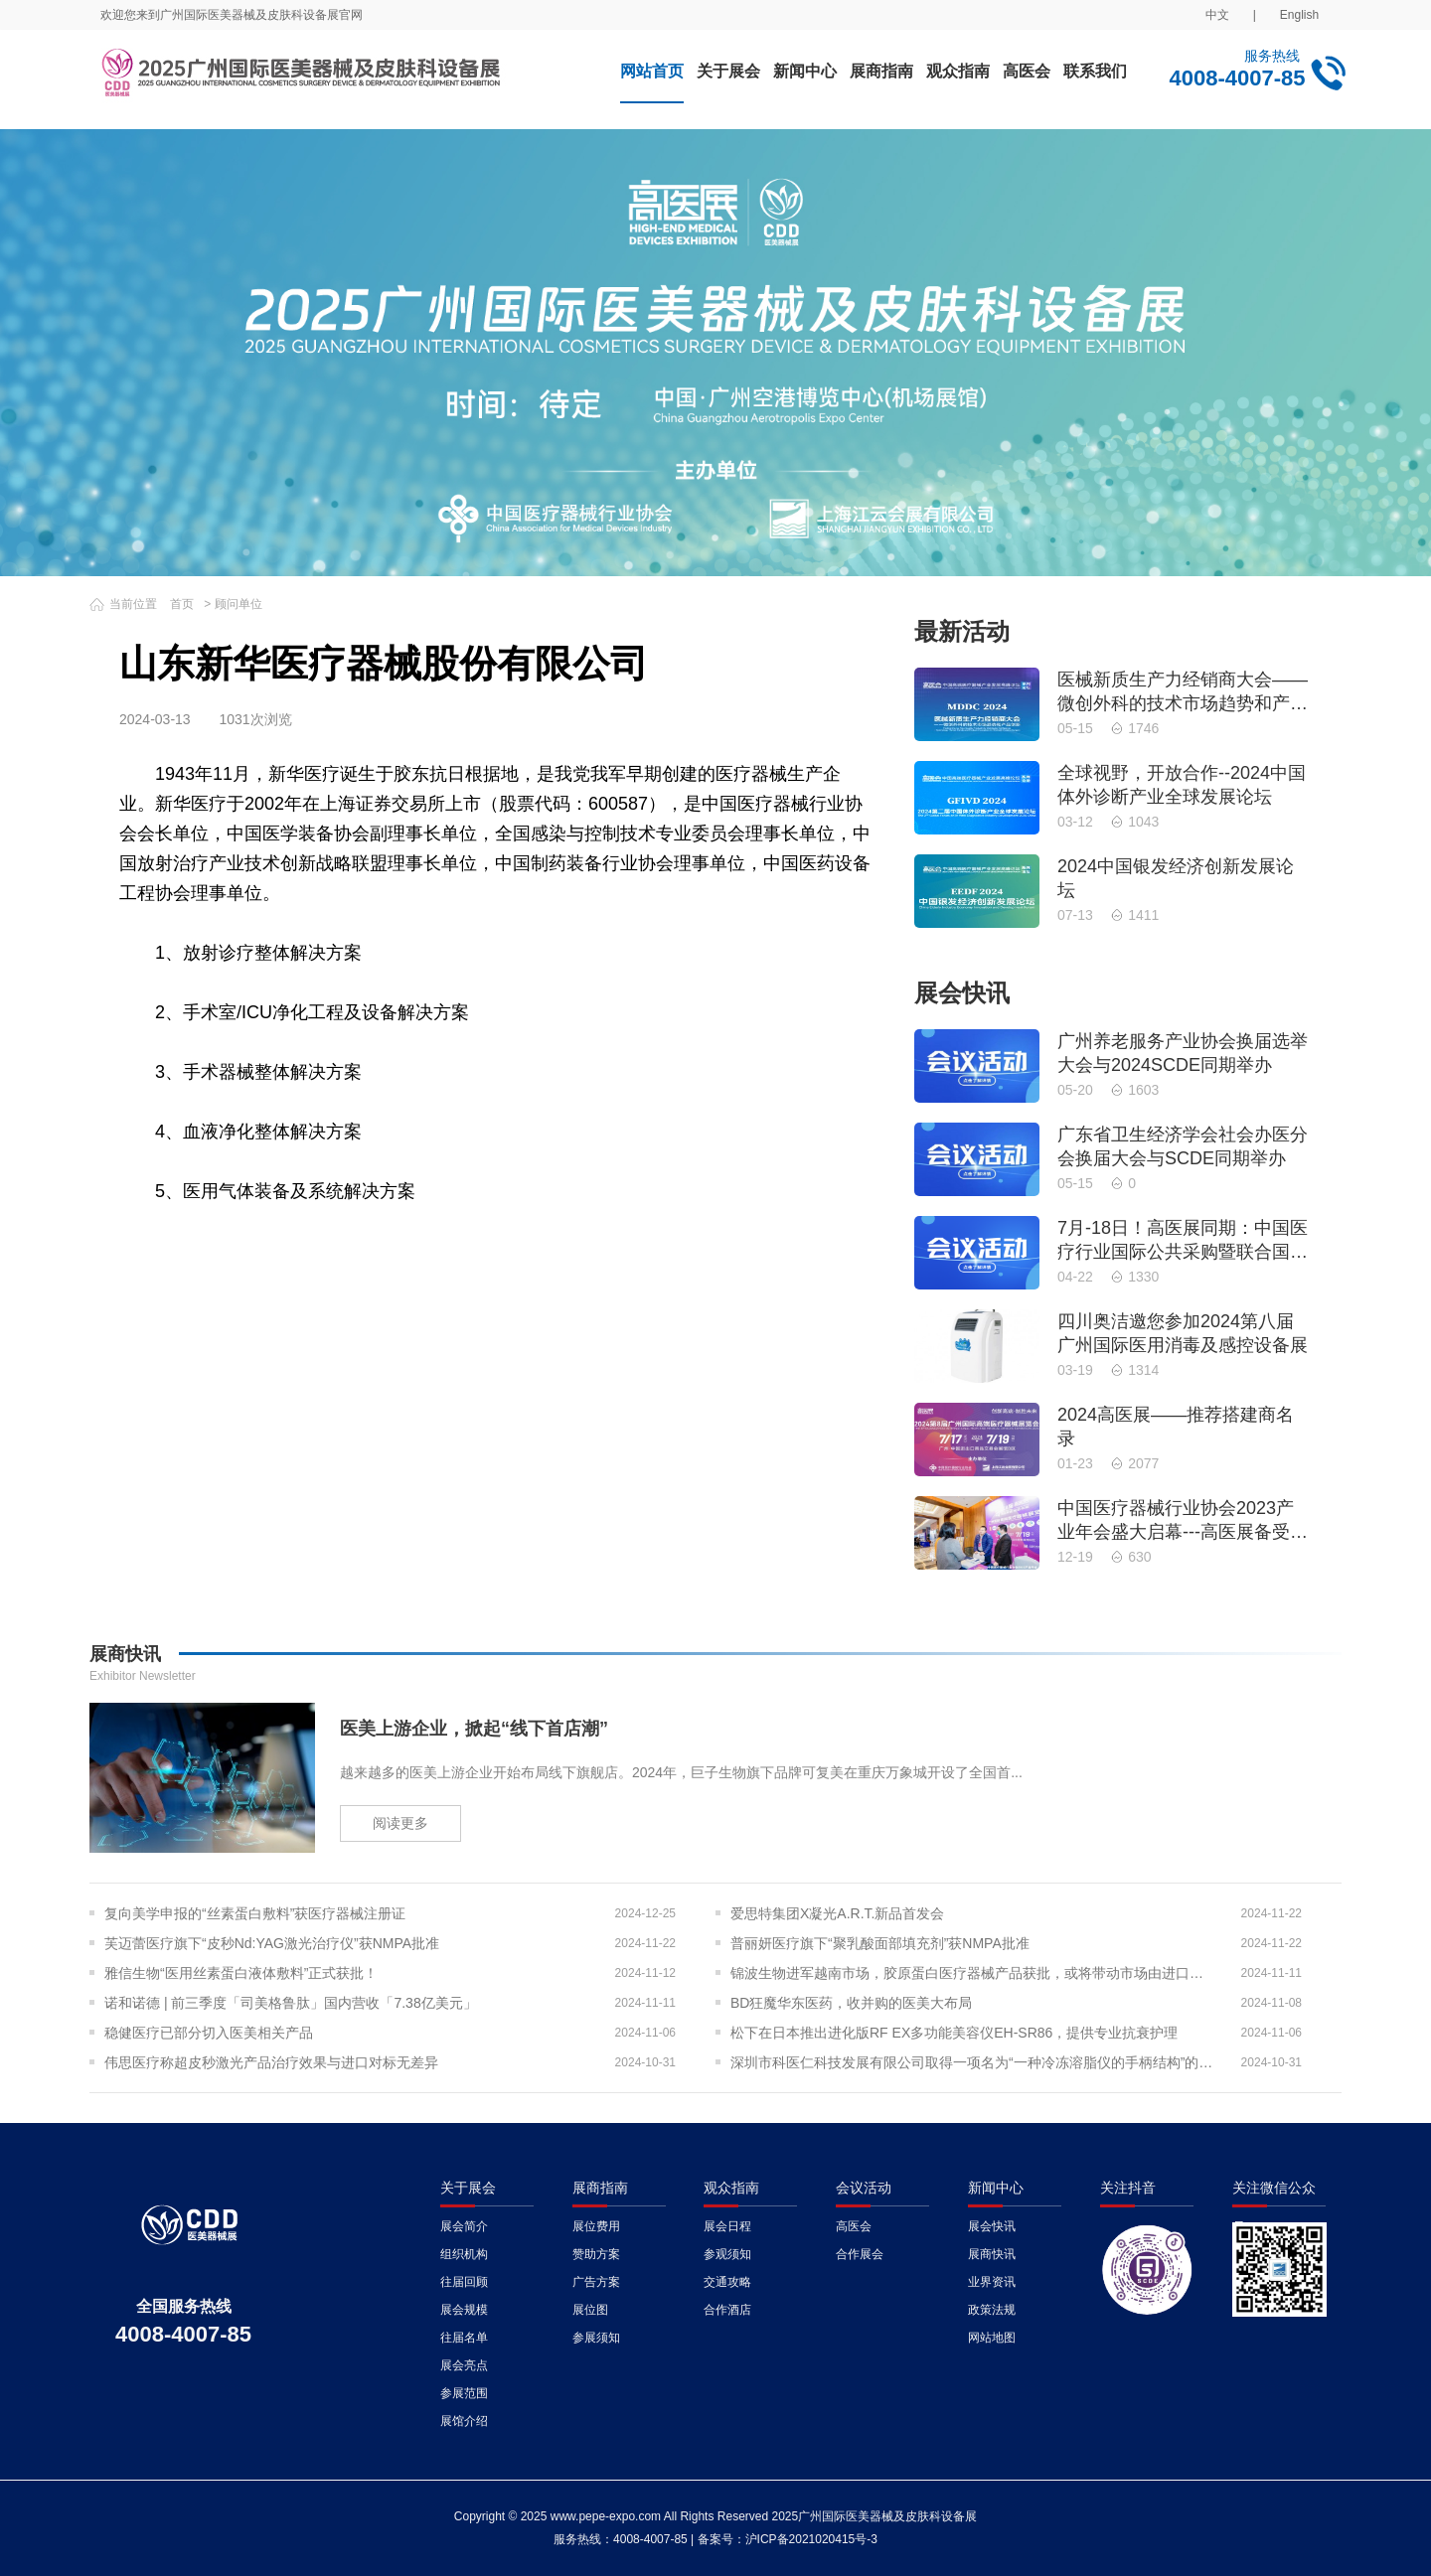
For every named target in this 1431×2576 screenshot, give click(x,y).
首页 (182, 604)
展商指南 (881, 71)
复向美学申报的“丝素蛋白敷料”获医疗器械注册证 (254, 1913)
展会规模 (464, 2310)
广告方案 (596, 2282)
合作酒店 (727, 2310)
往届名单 (464, 2338)
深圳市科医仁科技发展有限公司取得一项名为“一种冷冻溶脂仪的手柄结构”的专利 (973, 2062)
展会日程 (727, 2226)
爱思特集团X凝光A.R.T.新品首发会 (837, 1913)
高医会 (1026, 71)
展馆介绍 (464, 2421)
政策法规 (992, 2310)
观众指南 (958, 71)
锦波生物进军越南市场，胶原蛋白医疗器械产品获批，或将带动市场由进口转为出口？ (973, 1973)
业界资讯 (992, 2282)
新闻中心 (805, 71)
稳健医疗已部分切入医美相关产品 (208, 2033)
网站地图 (992, 2338)
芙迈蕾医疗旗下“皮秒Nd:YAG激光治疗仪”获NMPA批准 (271, 1943)
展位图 (590, 2310)
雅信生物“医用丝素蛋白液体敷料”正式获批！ (241, 1973)
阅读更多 (400, 1823)
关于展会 (728, 71)
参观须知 (727, 2254)
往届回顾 (464, 2282)
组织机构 (464, 2254)
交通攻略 (727, 2282)
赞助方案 (596, 2254)
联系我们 (1095, 71)
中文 (1217, 15)
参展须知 (596, 2338)
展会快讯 (992, 2226)
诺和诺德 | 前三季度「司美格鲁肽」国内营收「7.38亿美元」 (290, 2003)
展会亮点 (464, 2365)
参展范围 (464, 2393)
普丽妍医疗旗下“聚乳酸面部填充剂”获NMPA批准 (880, 1943)
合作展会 (859, 2254)
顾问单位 (238, 604)
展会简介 (464, 2226)
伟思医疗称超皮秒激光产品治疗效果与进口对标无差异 (271, 2062)
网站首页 (652, 71)
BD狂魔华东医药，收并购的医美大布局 (851, 2003)
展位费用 (596, 2226)
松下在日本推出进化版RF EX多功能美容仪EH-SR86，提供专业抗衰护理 (954, 2033)
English (1299, 15)
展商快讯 (992, 2254)
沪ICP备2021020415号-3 (811, 2539)
